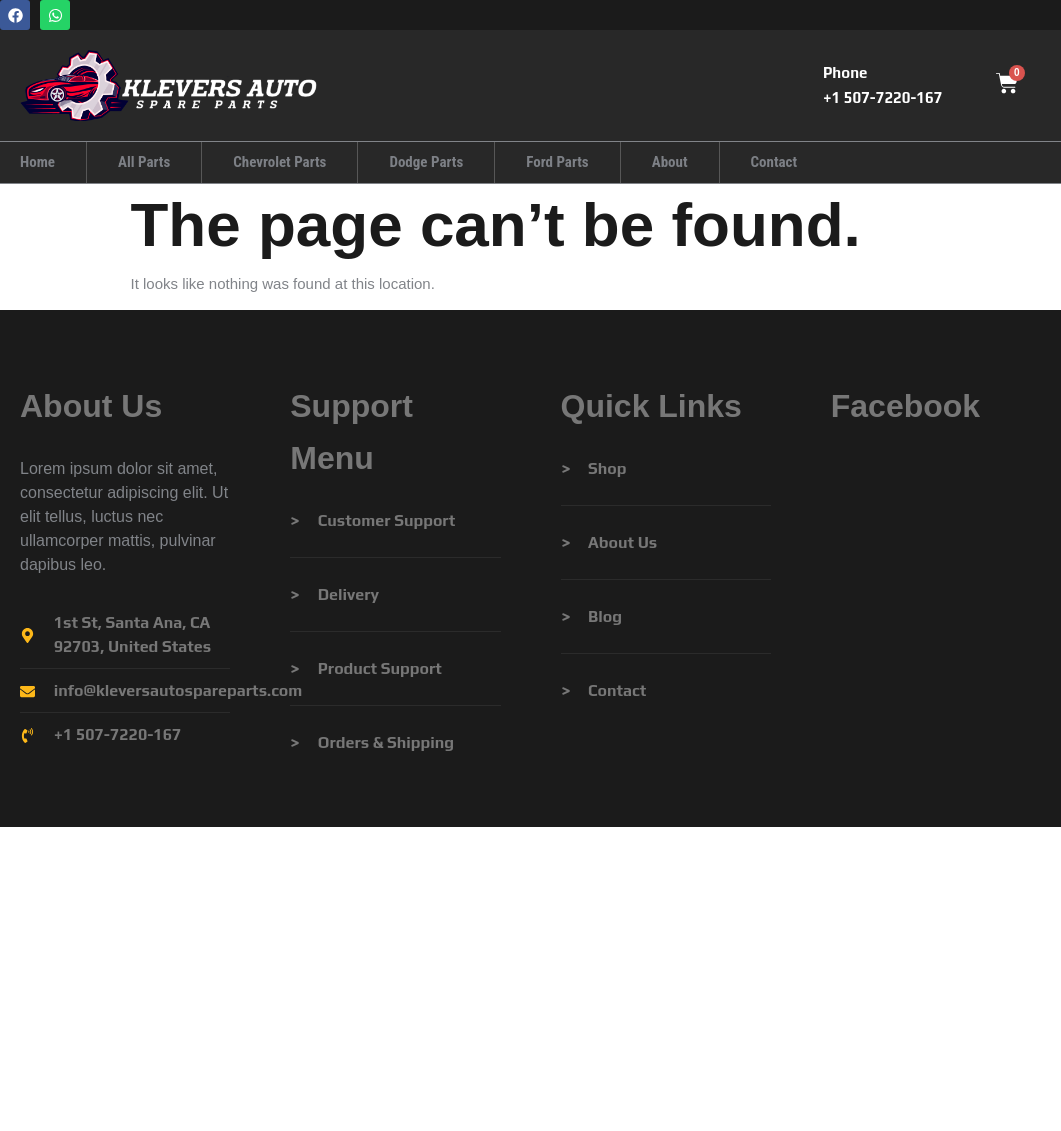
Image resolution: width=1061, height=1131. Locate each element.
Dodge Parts (426, 162)
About (669, 162)
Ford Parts (557, 162)
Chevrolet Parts (279, 162)
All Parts (144, 162)
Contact (773, 162)
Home (37, 162)
